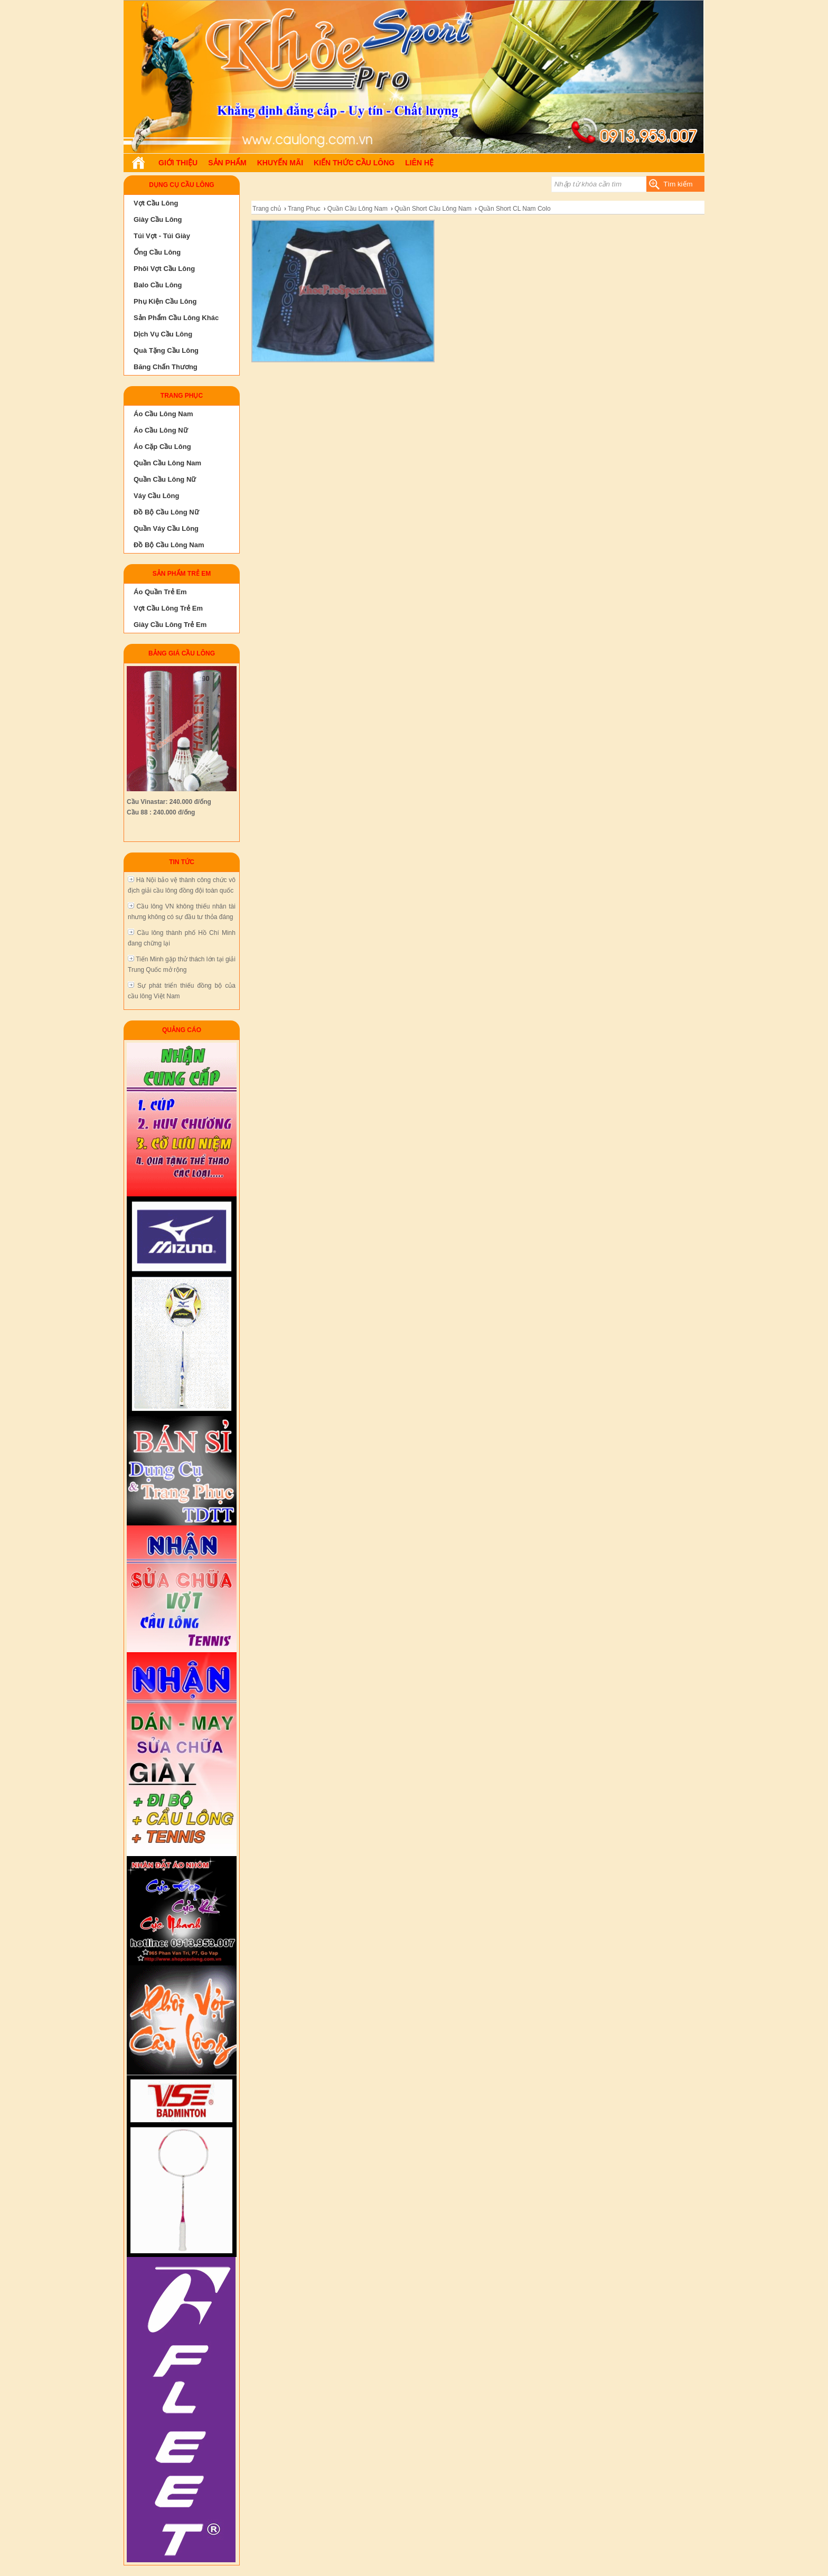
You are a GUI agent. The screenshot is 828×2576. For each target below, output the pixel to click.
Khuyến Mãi (280, 162)
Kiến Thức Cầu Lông (354, 162)
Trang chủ (266, 208)
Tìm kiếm (677, 184)
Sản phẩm (227, 162)
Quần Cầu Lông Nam (357, 208)
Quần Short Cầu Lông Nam (433, 208)
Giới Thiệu (177, 162)
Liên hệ (419, 162)
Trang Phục (304, 208)
